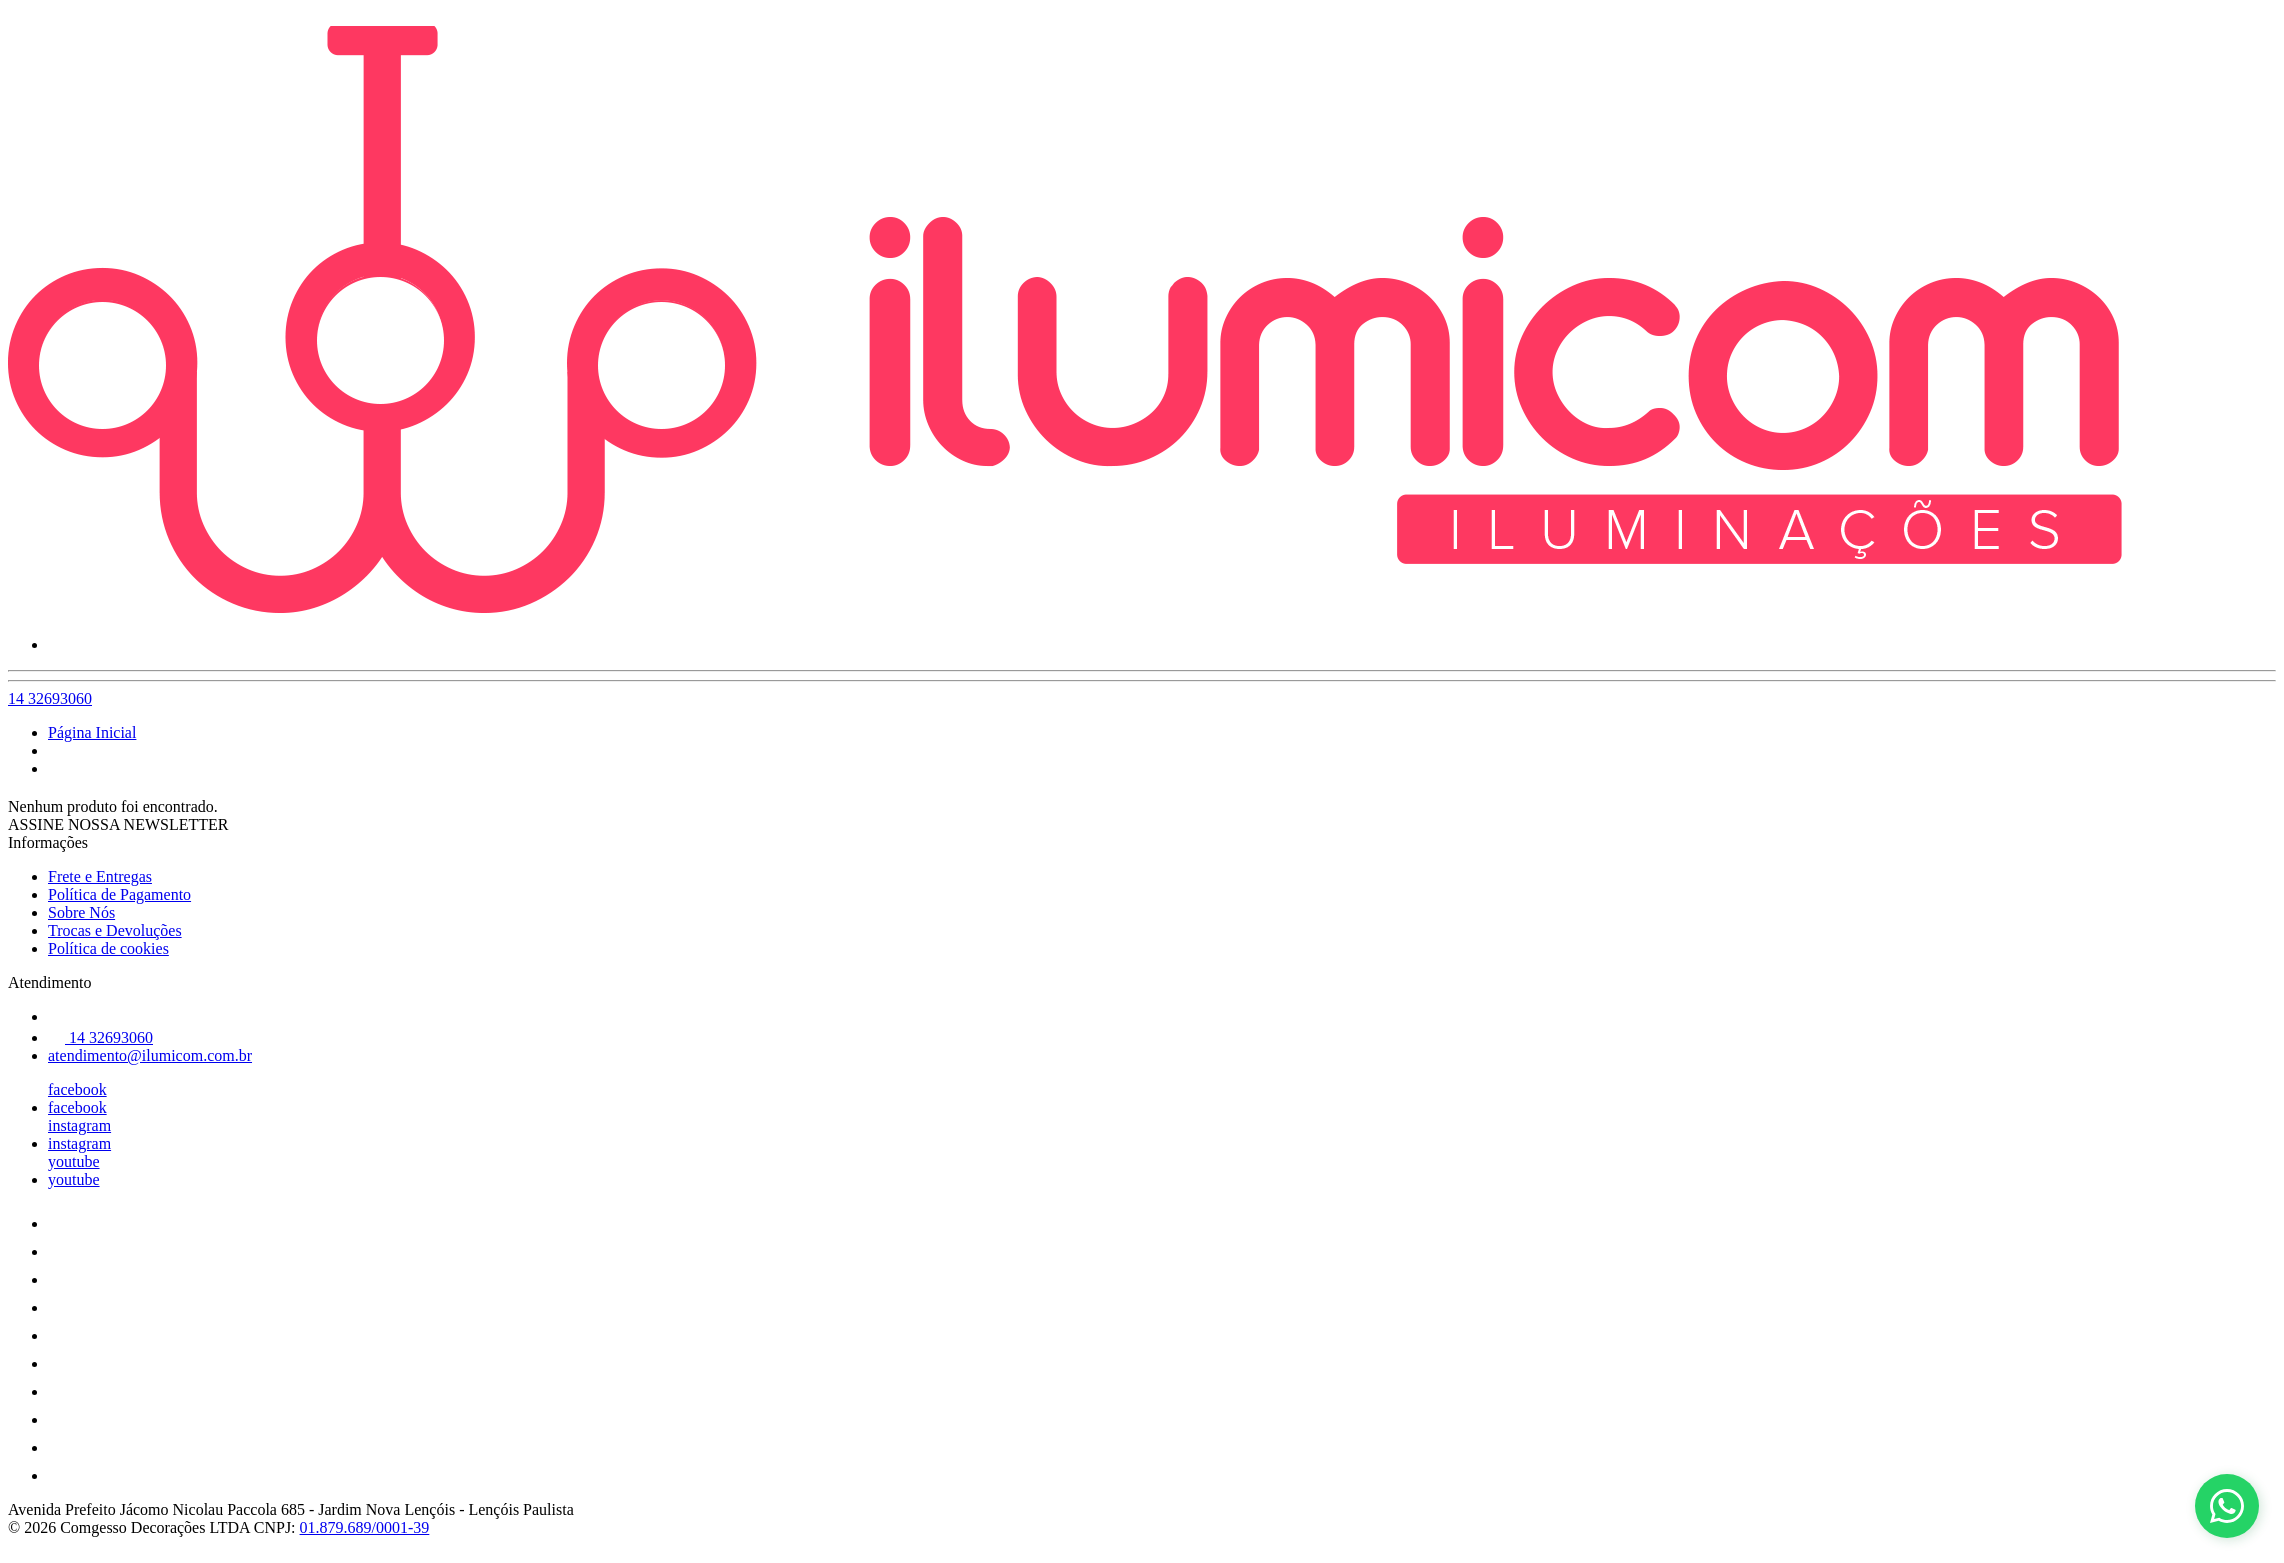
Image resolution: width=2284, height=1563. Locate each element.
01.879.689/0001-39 (365, 1527)
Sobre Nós (81, 912)
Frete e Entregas (100, 876)
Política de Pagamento (119, 894)
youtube (74, 1161)
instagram (79, 1125)
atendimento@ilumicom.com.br (150, 1055)
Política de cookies (108, 948)
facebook (77, 1089)
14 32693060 (50, 698)
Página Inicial (92, 732)
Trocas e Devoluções (115, 930)
